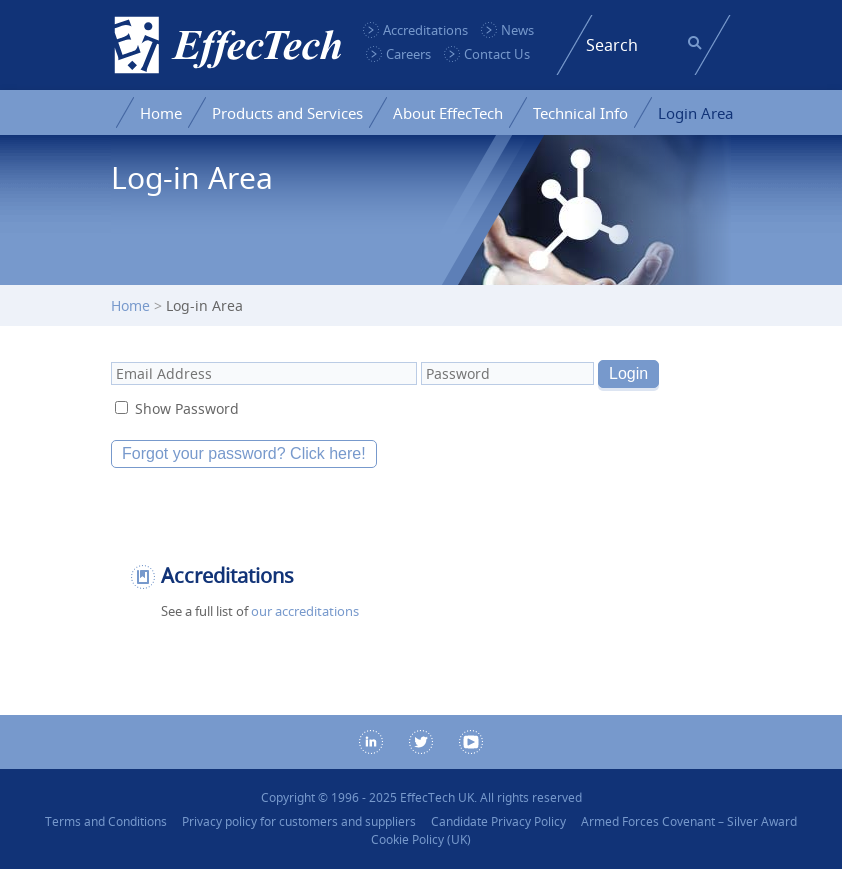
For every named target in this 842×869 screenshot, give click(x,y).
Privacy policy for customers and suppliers (299, 821)
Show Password (187, 408)
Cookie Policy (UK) (421, 839)
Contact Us (497, 54)
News (517, 30)
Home (161, 113)
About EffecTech (448, 113)
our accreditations (305, 611)
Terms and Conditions (106, 821)
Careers (408, 54)
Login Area (695, 113)
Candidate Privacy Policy (498, 821)
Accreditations (425, 30)
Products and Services (287, 113)
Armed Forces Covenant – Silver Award (689, 821)
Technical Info (580, 113)
